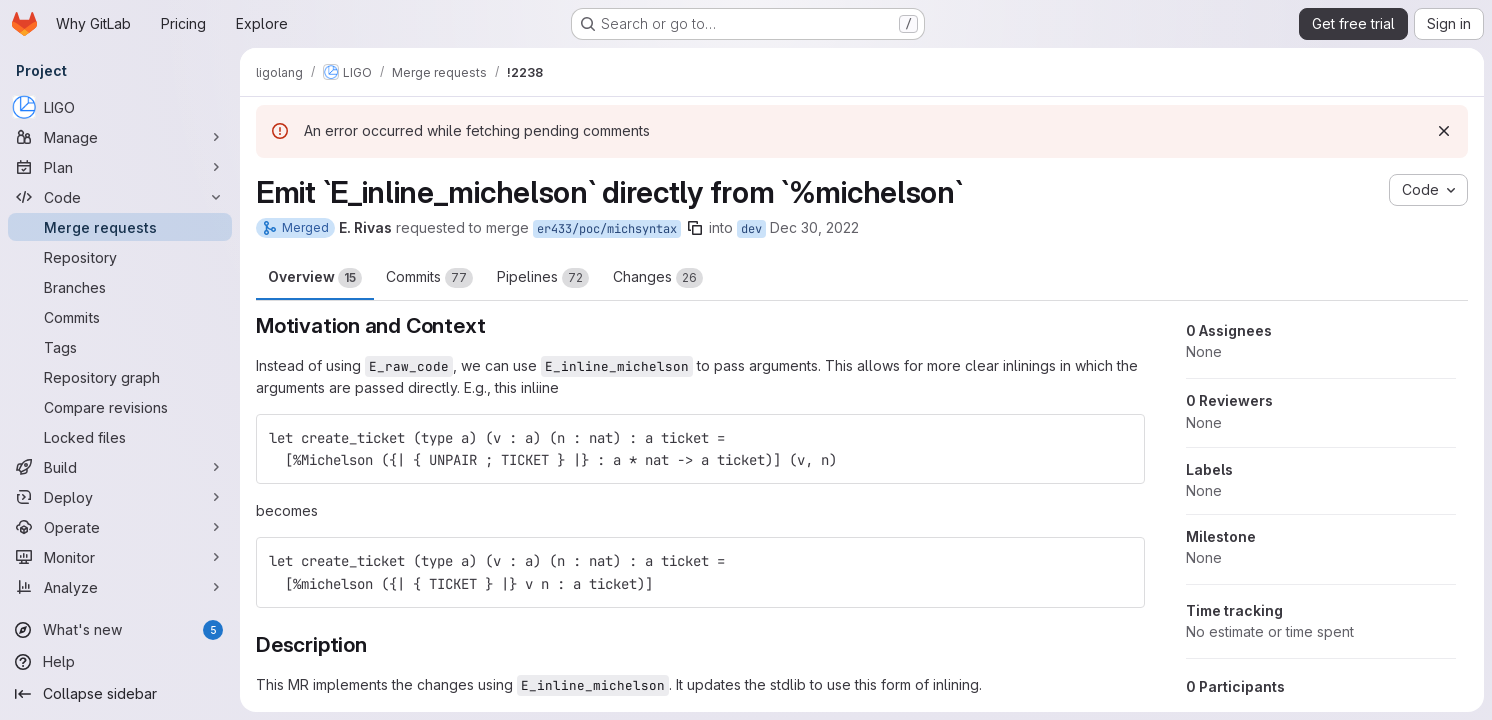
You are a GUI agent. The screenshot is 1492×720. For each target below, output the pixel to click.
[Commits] (120, 317)
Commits (429, 278)
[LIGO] (120, 107)
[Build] (120, 467)
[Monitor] (120, 557)
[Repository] (120, 257)
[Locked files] (120, 437)
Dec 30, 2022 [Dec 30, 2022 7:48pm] (814, 227)
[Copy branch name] (695, 228)
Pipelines (543, 278)
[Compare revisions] (120, 407)
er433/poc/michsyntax (607, 229)
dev (751, 229)
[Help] (120, 662)
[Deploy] (120, 497)
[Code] (120, 197)
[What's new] (120, 630)
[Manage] (120, 137)
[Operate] (120, 527)
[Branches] (120, 287)
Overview (315, 278)
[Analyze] (120, 587)
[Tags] (120, 347)
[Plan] (120, 167)
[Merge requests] (120, 227)
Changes (658, 278)
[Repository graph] (120, 377)
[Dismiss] (1444, 131)
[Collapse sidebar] (120, 694)
